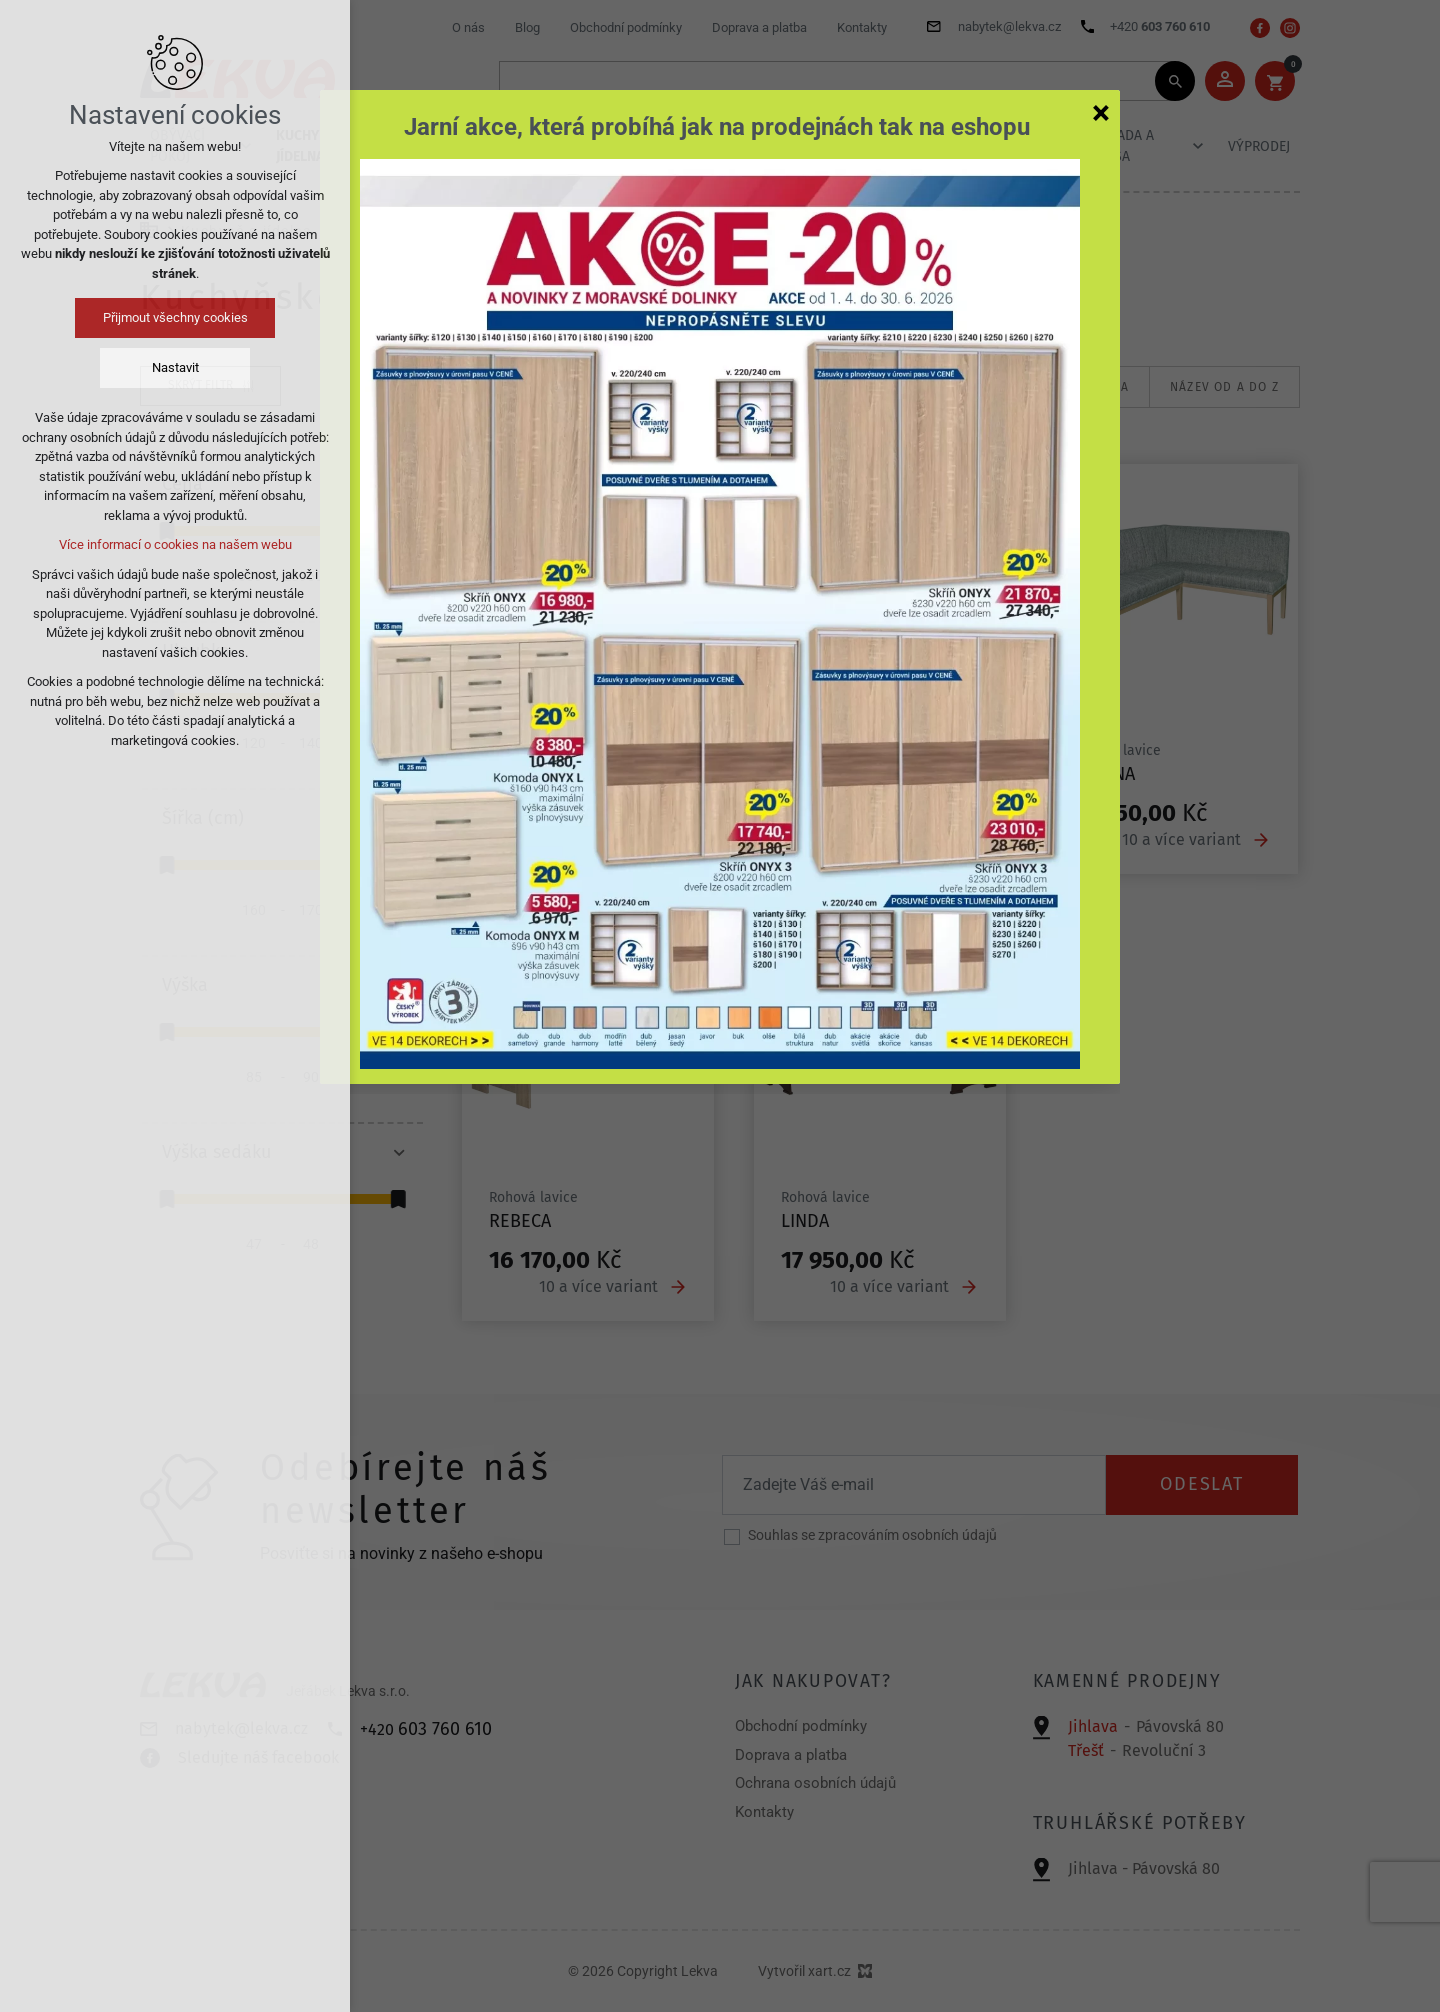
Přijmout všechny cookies (175, 317)
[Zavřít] (1101, 112)
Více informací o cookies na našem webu (175, 544)
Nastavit (175, 367)
